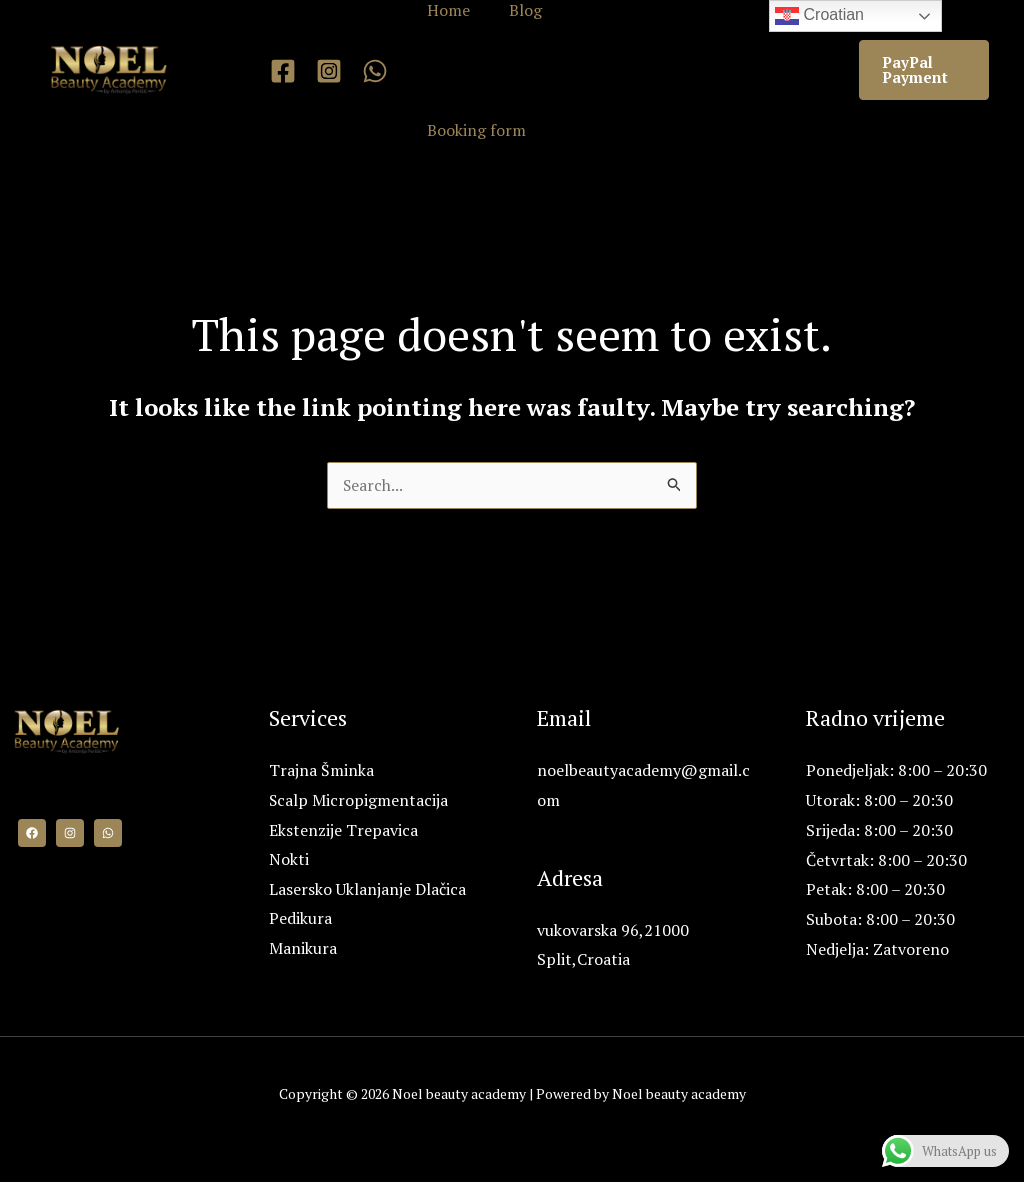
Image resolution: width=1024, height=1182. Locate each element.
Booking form (473, 130)
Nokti (289, 861)
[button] (922, 70)
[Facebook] (283, 71)
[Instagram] (329, 71)
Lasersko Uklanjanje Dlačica (367, 890)
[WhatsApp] (375, 71)
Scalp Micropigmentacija (359, 801)
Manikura (303, 950)
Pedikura (300, 920)
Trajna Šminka (321, 771)
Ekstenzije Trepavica (343, 831)
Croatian (819, 16)
